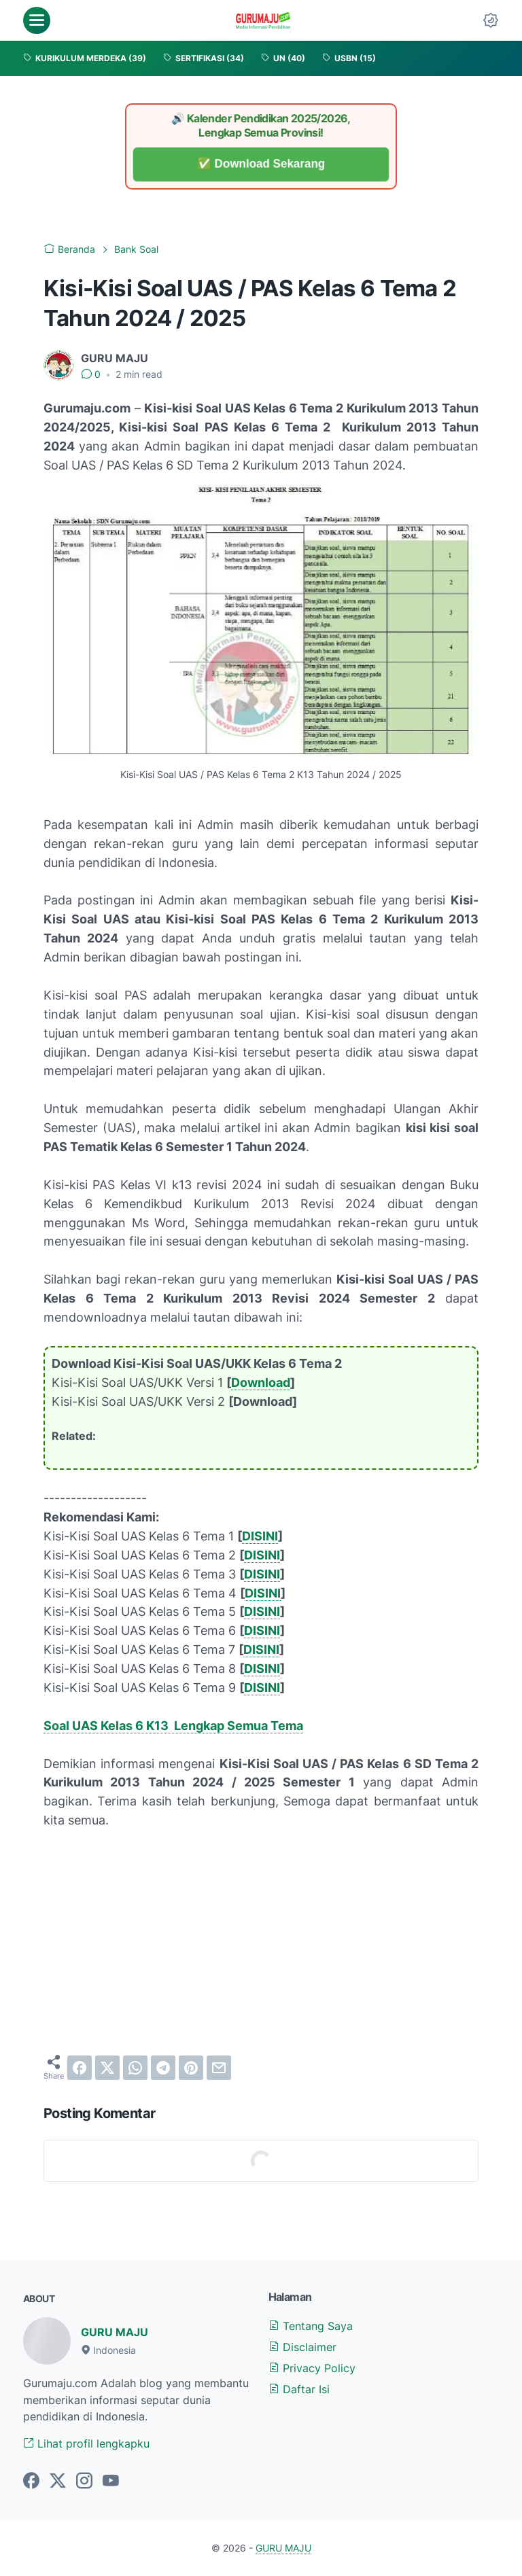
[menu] (36, 20)
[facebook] (79, 2067)
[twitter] (107, 2067)
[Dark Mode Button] (491, 20)
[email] (219, 2067)
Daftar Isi (299, 2389)
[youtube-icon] (111, 2481)
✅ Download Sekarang (260, 164)
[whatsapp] (135, 2067)
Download (260, 1382)
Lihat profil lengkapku (86, 2443)
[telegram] (163, 2067)
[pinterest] (191, 2067)
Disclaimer (302, 2347)
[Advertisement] (261, 1942)
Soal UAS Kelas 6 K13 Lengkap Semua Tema (173, 1725)
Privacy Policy (311, 2368)
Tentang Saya (310, 2326)
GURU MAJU (114, 2332)
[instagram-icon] (84, 2481)
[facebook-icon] (31, 2481)
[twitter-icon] (58, 2481)
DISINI (260, 1536)
